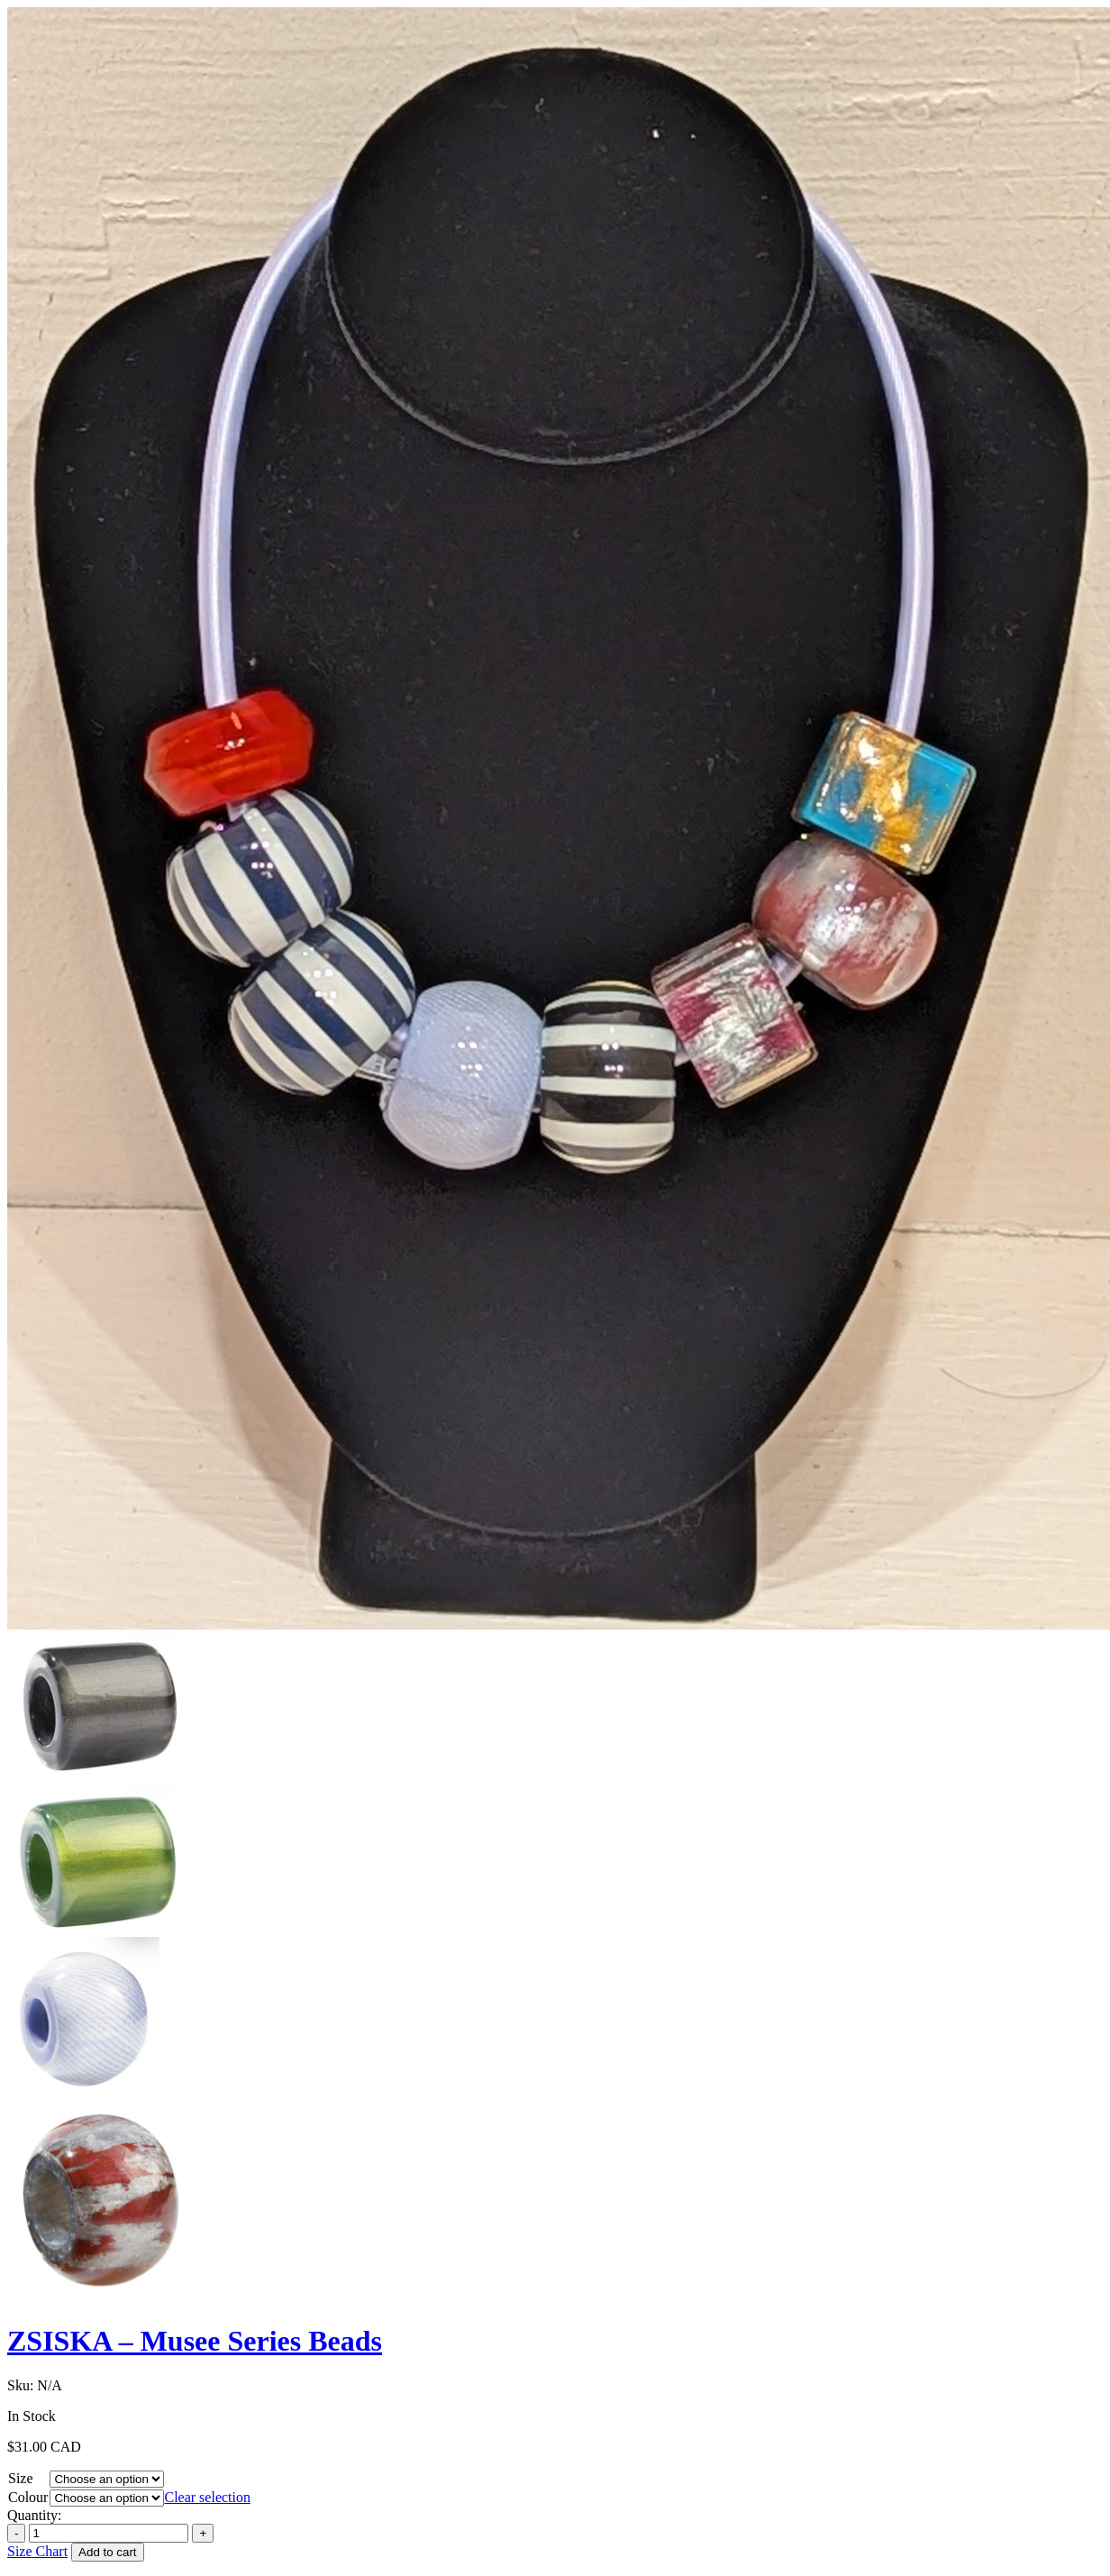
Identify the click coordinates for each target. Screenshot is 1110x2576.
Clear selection (207, 2497)
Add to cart (107, 2552)
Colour (28, 2497)
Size (20, 2478)
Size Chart (37, 2551)
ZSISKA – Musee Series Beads (194, 2341)
